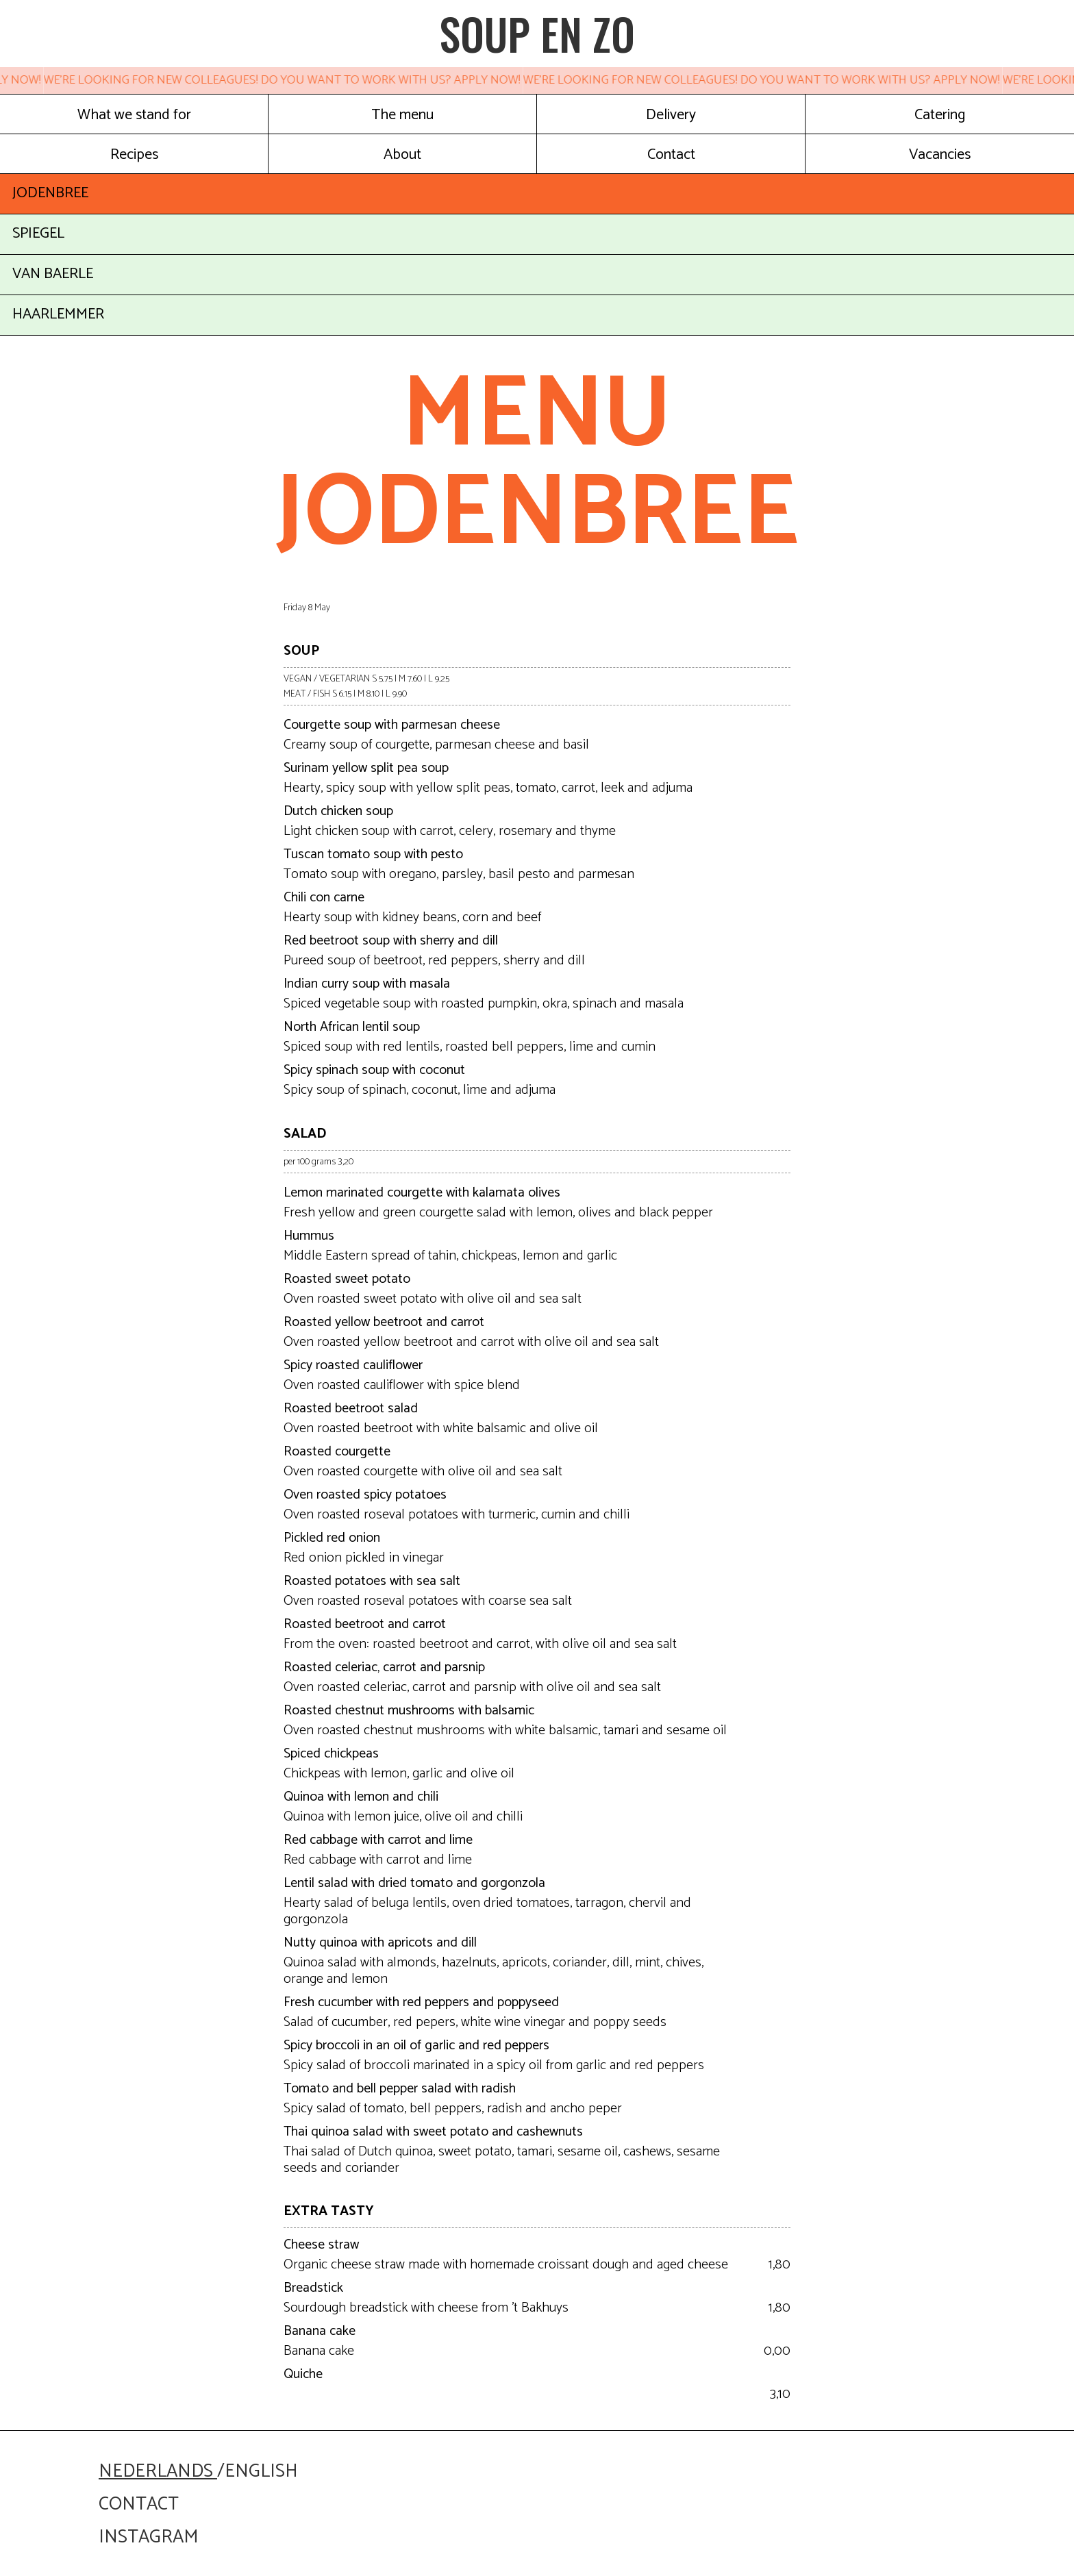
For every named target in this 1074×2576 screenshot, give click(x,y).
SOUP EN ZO (537, 33)
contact (139, 2504)
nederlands (158, 2471)
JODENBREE (50, 193)
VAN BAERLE (52, 274)
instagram (148, 2537)
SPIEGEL (38, 233)
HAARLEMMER (58, 314)
